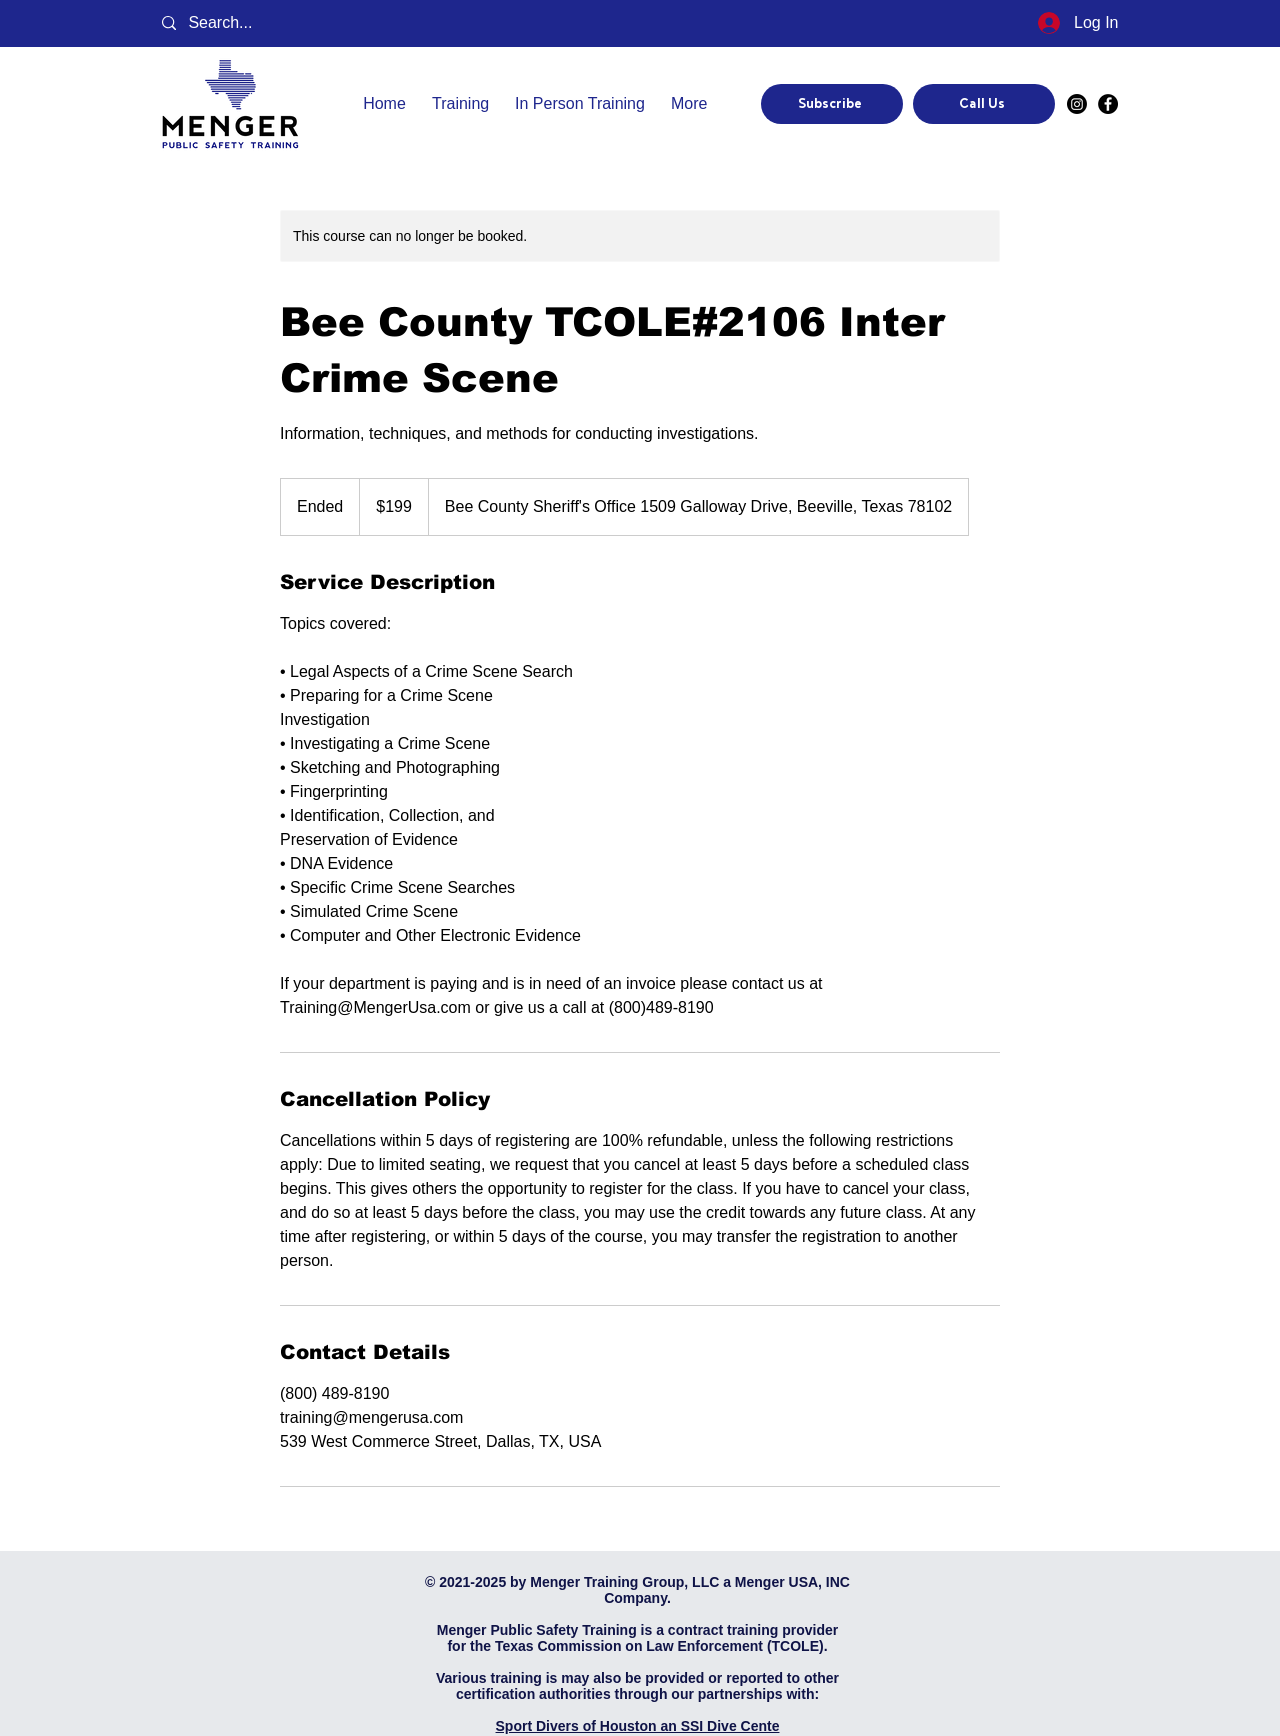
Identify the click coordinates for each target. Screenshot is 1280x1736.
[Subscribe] (832, 104)
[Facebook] (1108, 104)
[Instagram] (1077, 104)
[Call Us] (984, 104)
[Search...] (234, 23)
